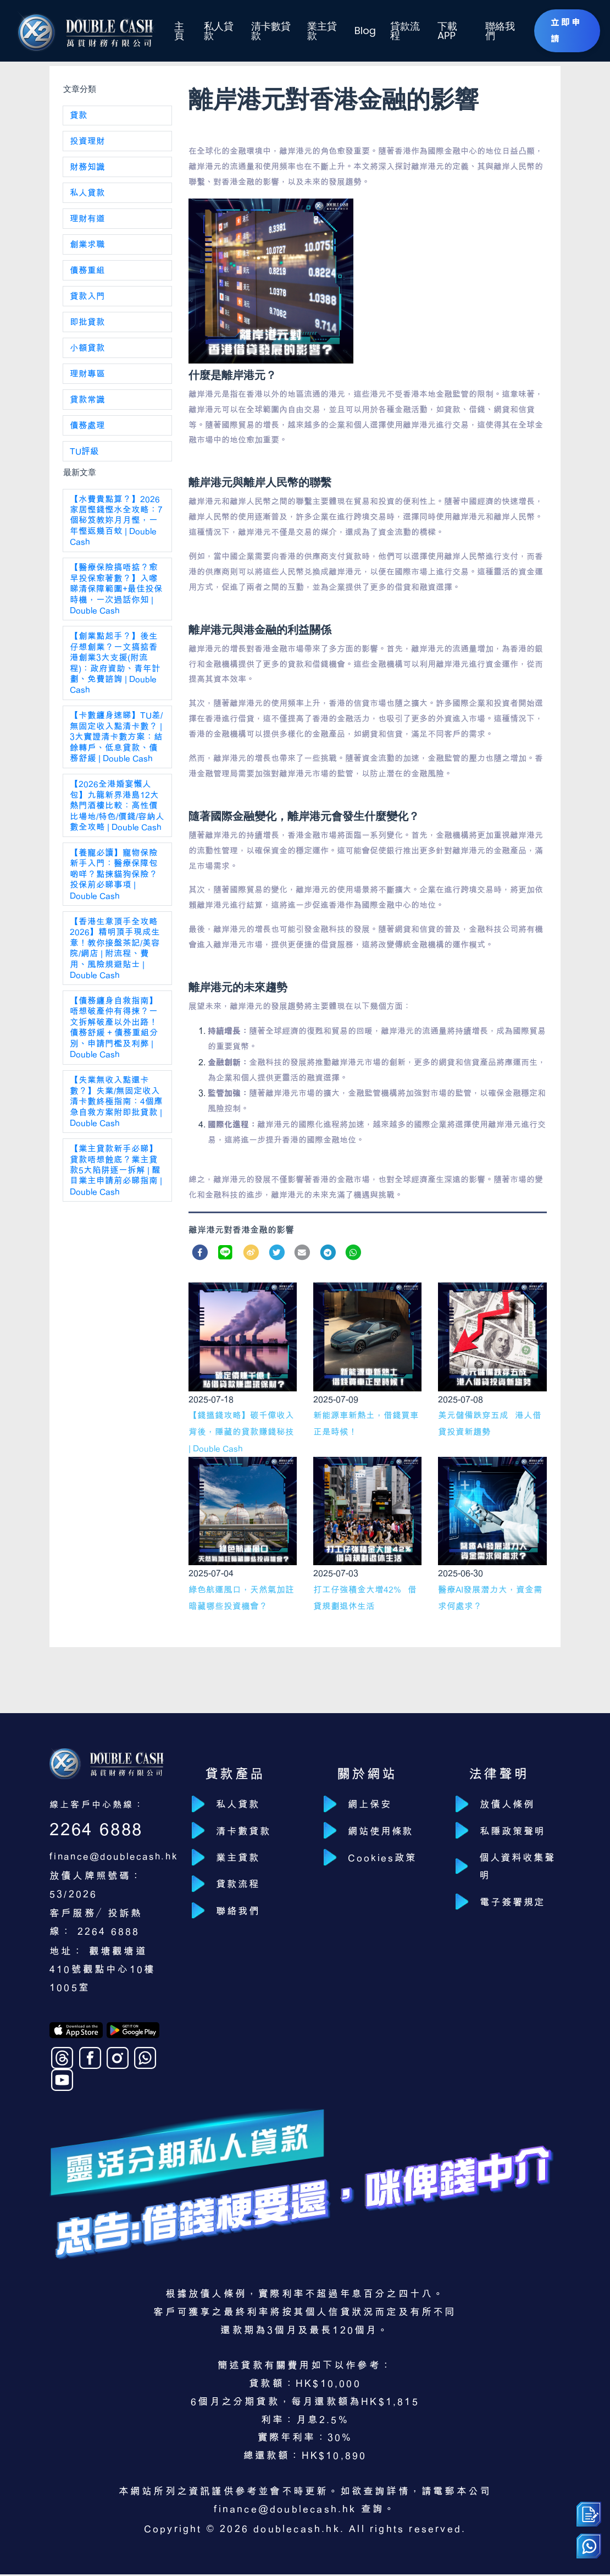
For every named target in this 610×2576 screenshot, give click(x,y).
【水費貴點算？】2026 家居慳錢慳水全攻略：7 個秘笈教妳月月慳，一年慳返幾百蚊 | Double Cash (116, 529)
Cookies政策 (388, 1862)
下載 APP (440, 30)
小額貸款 (87, 353)
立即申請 (562, 30)
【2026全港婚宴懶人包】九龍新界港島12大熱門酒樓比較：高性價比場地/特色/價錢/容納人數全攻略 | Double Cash (117, 821)
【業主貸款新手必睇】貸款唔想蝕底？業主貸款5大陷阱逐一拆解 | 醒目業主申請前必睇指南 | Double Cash (116, 1195)
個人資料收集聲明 (516, 1872)
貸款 (78, 116)
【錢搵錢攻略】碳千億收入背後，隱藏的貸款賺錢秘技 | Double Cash (241, 1433)
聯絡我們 (493, 30)
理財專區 (87, 380)
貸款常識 (87, 406)
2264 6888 (99, 1830)
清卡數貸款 (267, 30)
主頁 (177, 30)
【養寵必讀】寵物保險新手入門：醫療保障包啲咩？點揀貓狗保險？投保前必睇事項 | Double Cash (114, 892)
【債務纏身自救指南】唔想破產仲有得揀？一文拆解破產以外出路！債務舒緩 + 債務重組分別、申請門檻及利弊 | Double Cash (114, 1049)
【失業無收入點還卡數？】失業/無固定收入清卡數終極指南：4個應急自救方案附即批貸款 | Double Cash (116, 1125)
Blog (361, 30)
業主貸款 (319, 30)
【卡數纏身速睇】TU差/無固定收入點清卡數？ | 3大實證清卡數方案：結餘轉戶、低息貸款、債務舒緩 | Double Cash (116, 751)
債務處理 (87, 432)
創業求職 (87, 248)
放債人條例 (512, 1805)
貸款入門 (87, 300)
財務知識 (87, 168)
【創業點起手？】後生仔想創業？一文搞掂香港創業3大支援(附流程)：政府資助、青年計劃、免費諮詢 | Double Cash (115, 675)
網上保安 (374, 1805)
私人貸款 (216, 30)
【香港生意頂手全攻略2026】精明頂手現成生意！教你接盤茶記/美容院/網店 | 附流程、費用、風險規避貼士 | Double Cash (115, 968)
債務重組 (87, 274)
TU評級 (84, 459)
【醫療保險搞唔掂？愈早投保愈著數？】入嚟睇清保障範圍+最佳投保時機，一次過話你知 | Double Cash (116, 599)
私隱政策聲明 (518, 1834)
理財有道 (87, 221)
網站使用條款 (386, 1834)
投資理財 (87, 142)
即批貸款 (87, 327)
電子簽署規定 (518, 1910)
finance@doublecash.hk (120, 1857)
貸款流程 (398, 30)
